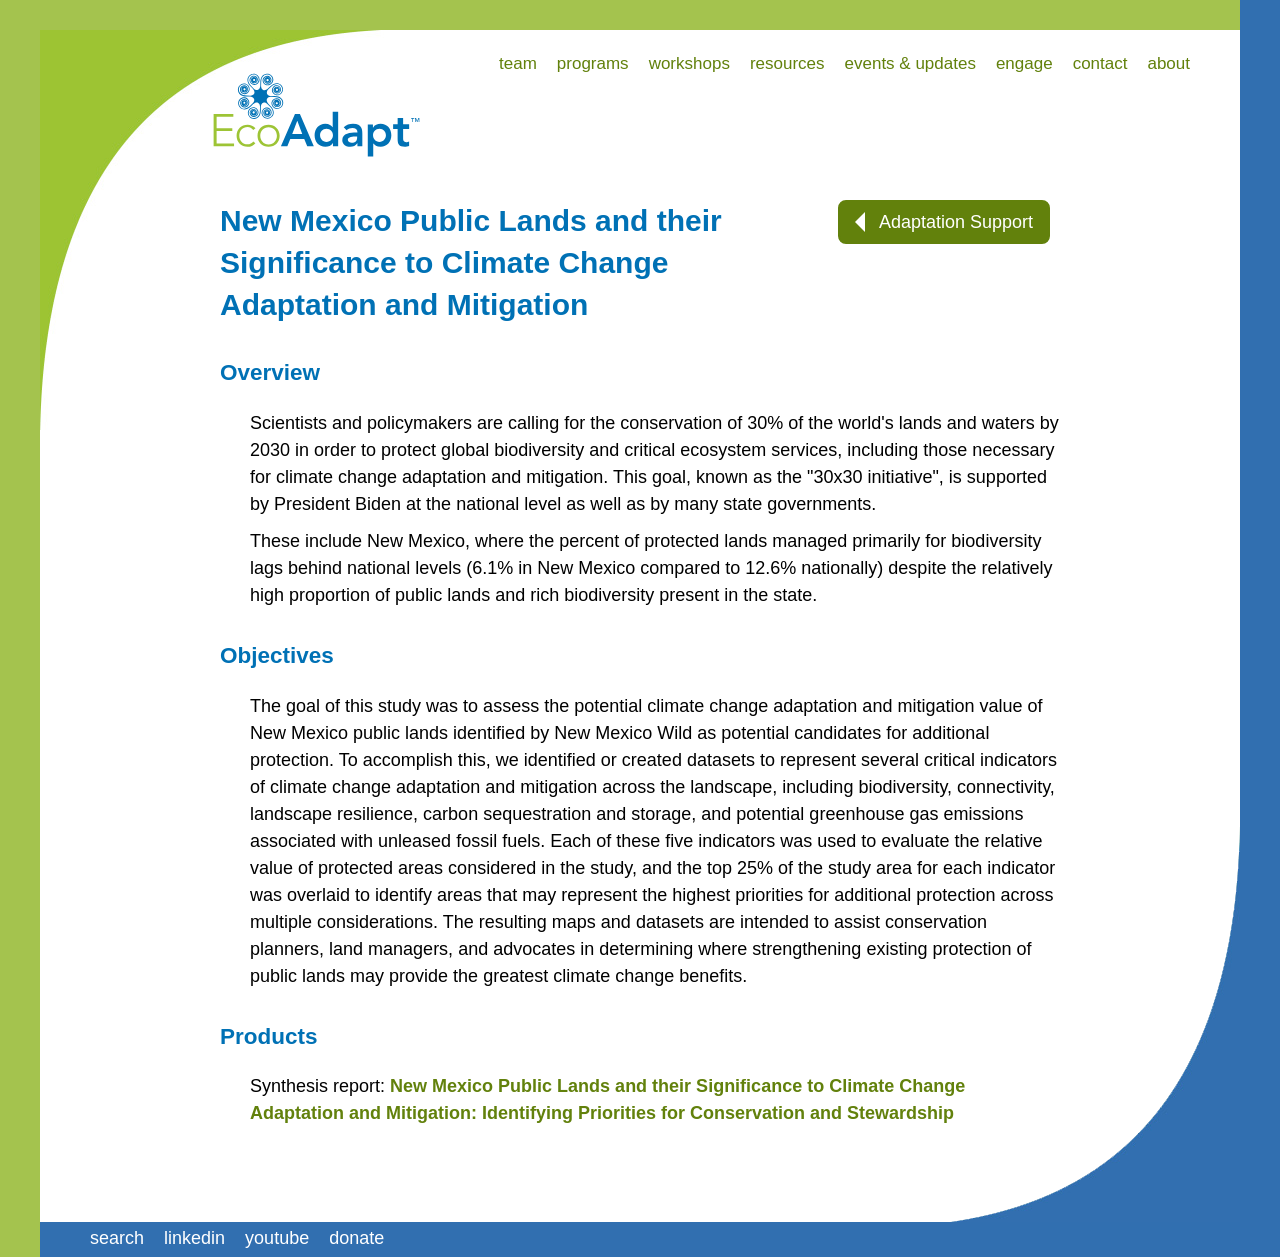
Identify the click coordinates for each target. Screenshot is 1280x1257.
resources (787, 63)
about (1168, 63)
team (518, 63)
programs (593, 63)
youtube (277, 1238)
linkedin (194, 1238)
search (117, 1238)
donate (356, 1238)
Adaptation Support (944, 222)
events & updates (910, 63)
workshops (689, 63)
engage (1024, 63)
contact (1100, 63)
